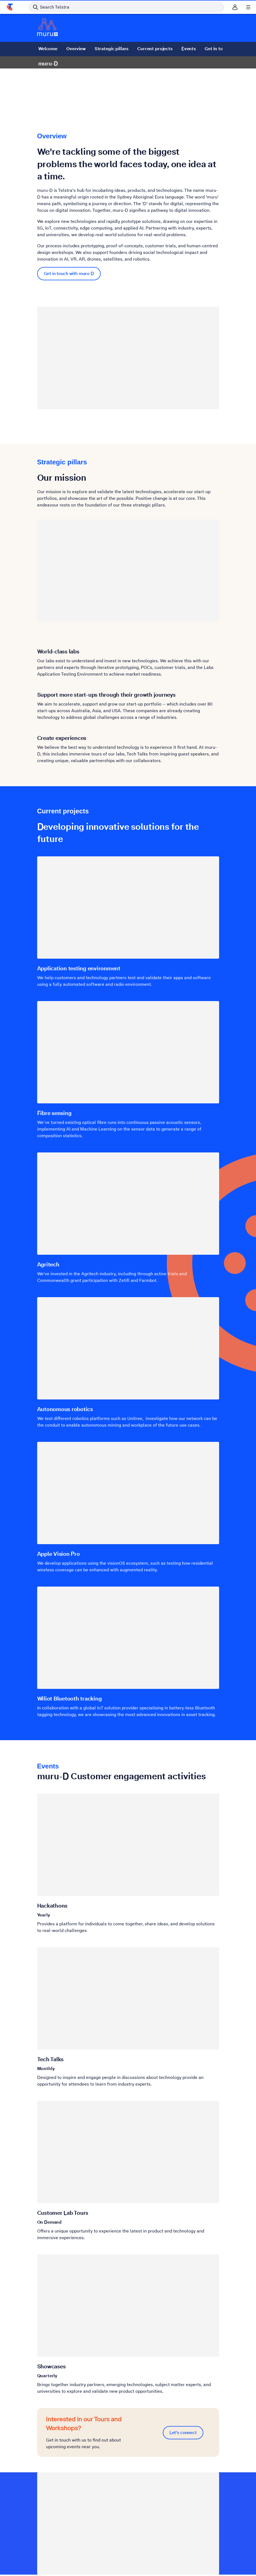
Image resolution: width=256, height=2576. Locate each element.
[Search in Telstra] (126, 7)
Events (188, 49)
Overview (75, 49)
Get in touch (217, 49)
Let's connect (183, 2432)
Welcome (47, 49)
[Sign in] (235, 7)
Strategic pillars (111, 49)
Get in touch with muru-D (69, 273)
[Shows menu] (248, 7)
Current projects (155, 49)
